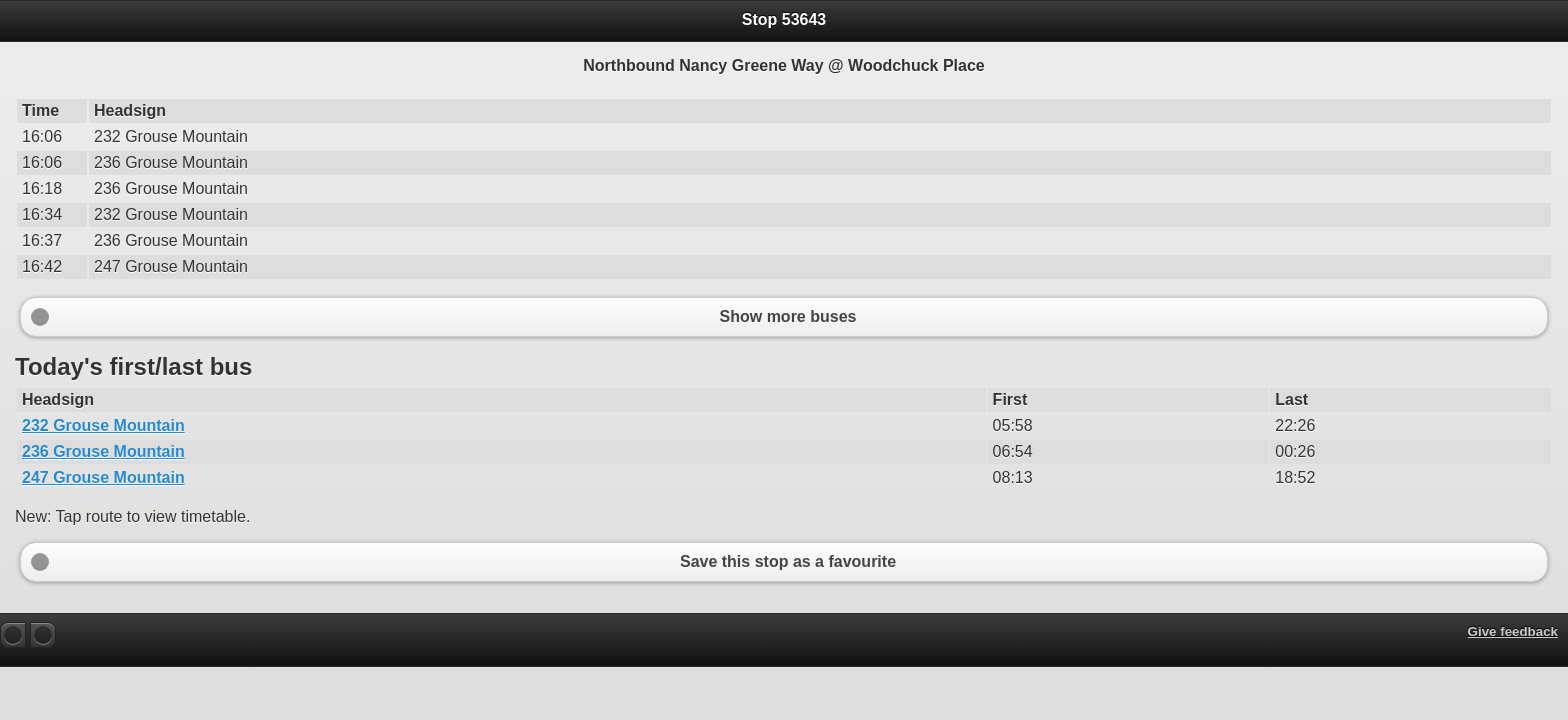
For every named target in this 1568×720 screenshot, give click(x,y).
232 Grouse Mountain (103, 425)
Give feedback (1513, 631)
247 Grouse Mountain (103, 477)
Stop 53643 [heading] (784, 19)
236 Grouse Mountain (103, 451)
